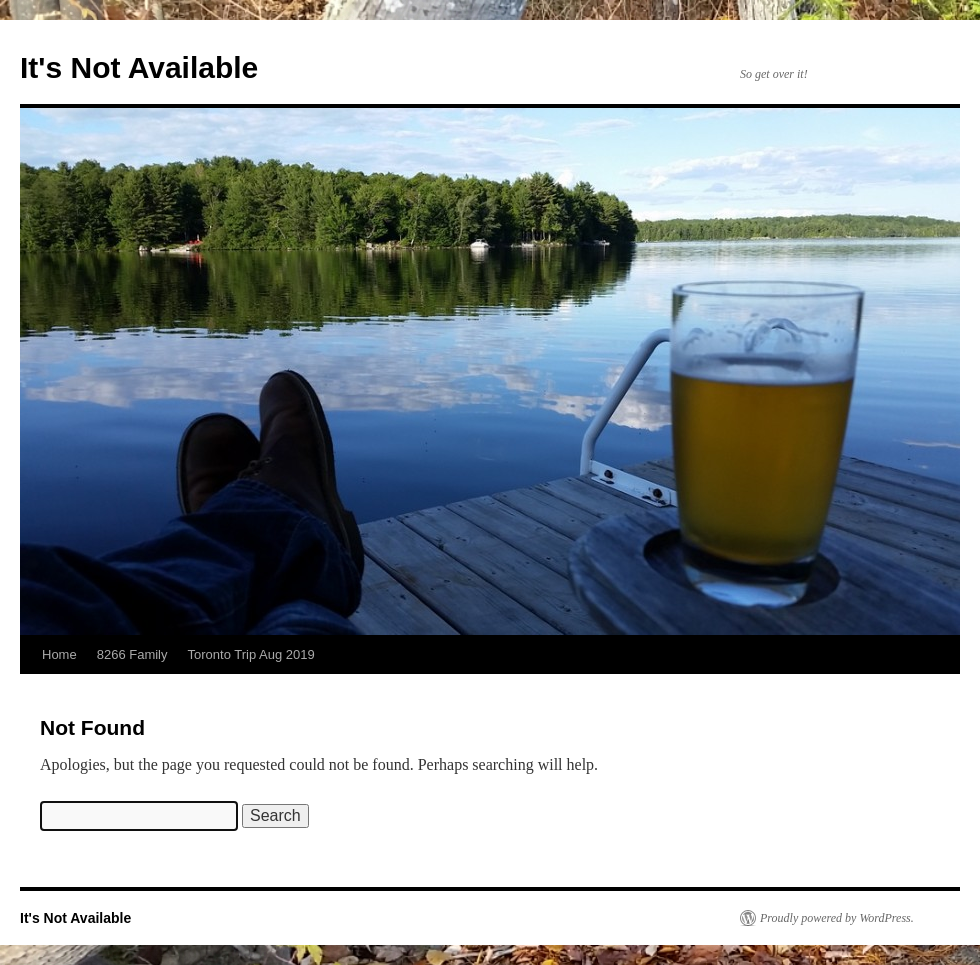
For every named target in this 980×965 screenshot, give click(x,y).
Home (59, 654)
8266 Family (132, 654)
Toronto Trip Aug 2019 (251, 654)
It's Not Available (139, 67)
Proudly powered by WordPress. (837, 918)
